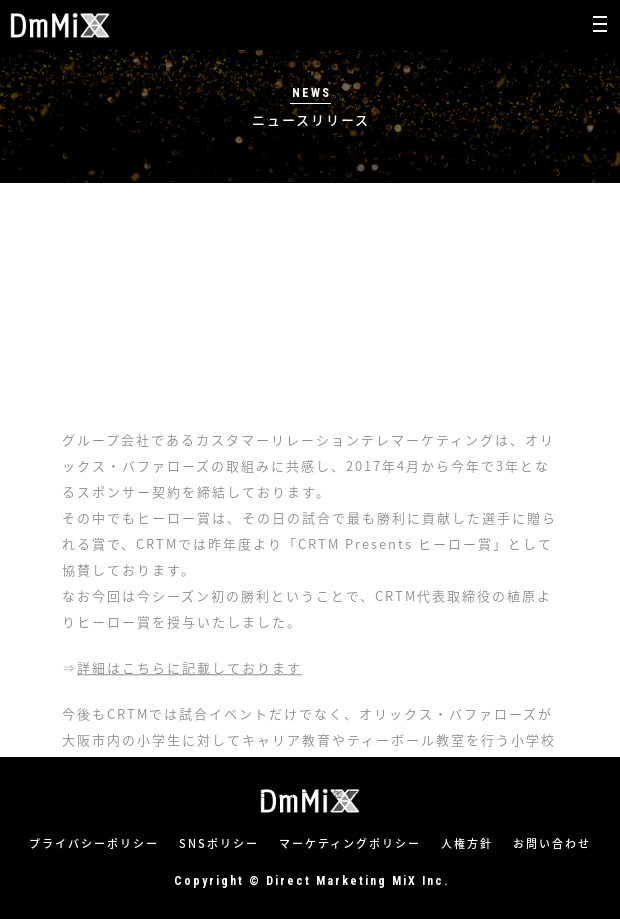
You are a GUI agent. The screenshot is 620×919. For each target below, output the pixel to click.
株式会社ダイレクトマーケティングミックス (60, 25)
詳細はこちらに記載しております (189, 715)
